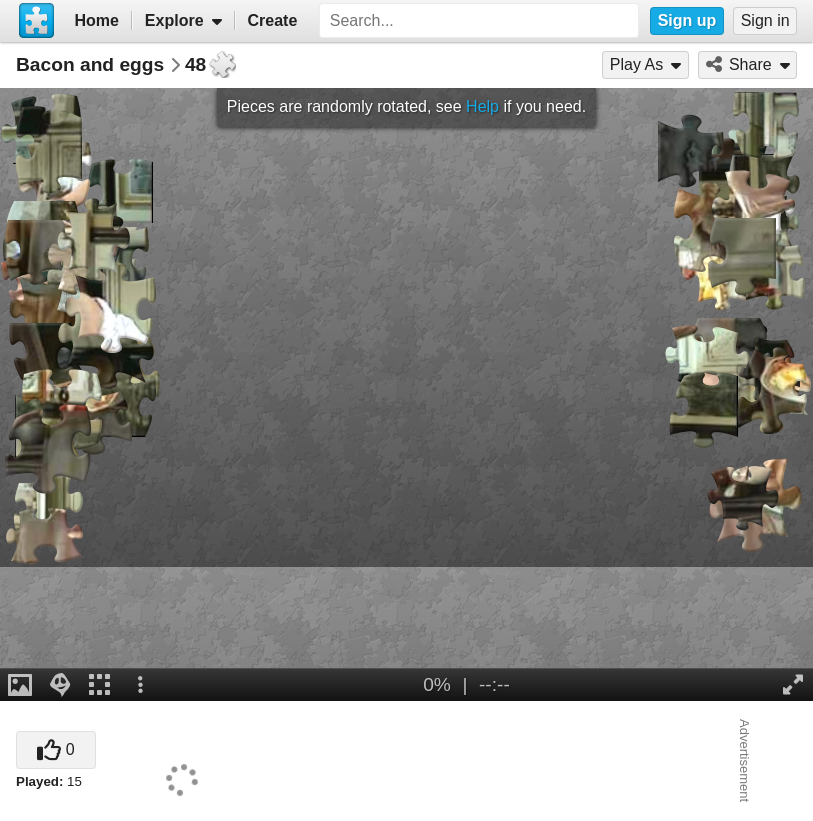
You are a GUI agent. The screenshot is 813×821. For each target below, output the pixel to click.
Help (482, 106)
